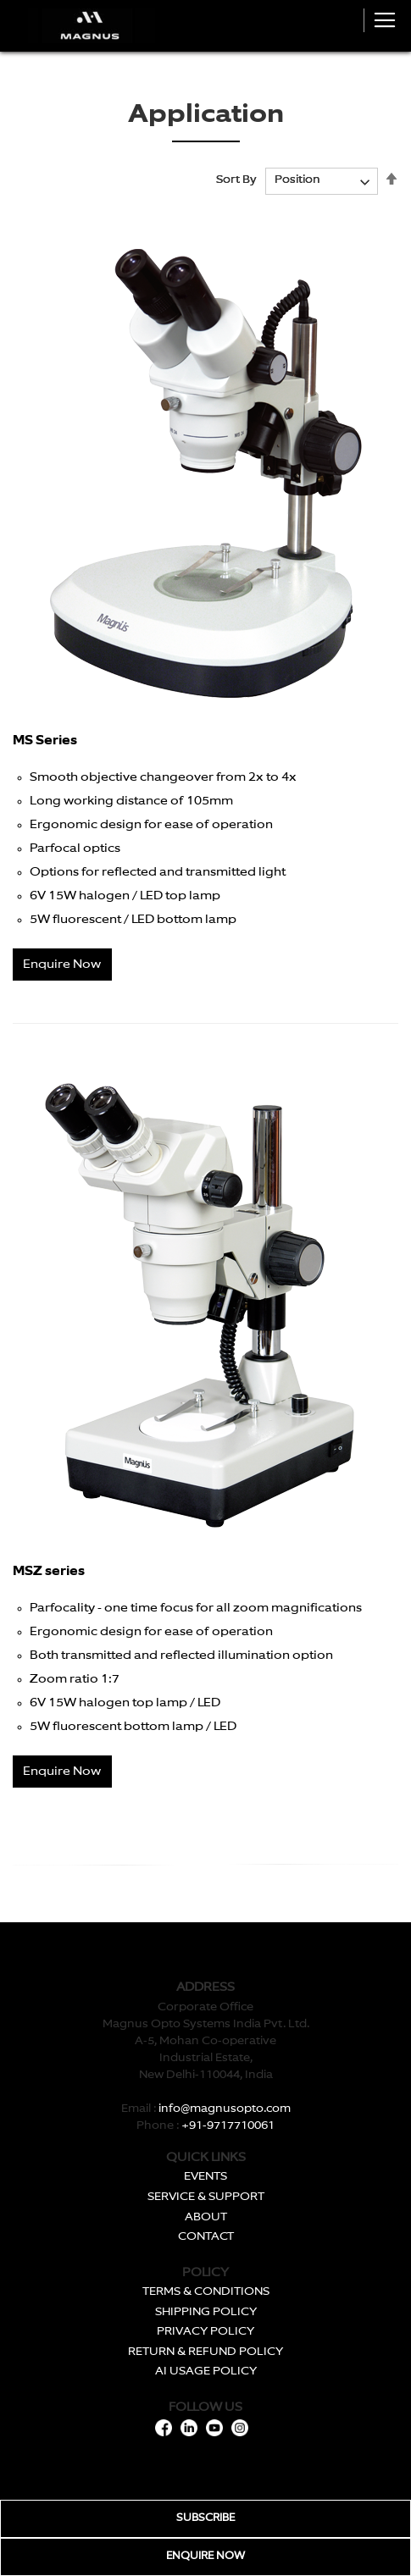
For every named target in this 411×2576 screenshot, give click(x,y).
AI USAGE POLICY (206, 2371)
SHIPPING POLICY (206, 2312)
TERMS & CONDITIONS (205, 2291)
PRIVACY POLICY (205, 2331)
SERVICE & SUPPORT (205, 2197)
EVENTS (205, 2176)
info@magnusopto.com (224, 2108)
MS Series (45, 740)
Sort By (236, 179)
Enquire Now (62, 964)
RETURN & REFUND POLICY (205, 2352)
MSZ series (49, 1571)
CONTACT (206, 2236)
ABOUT (206, 2217)
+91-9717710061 (228, 2125)
